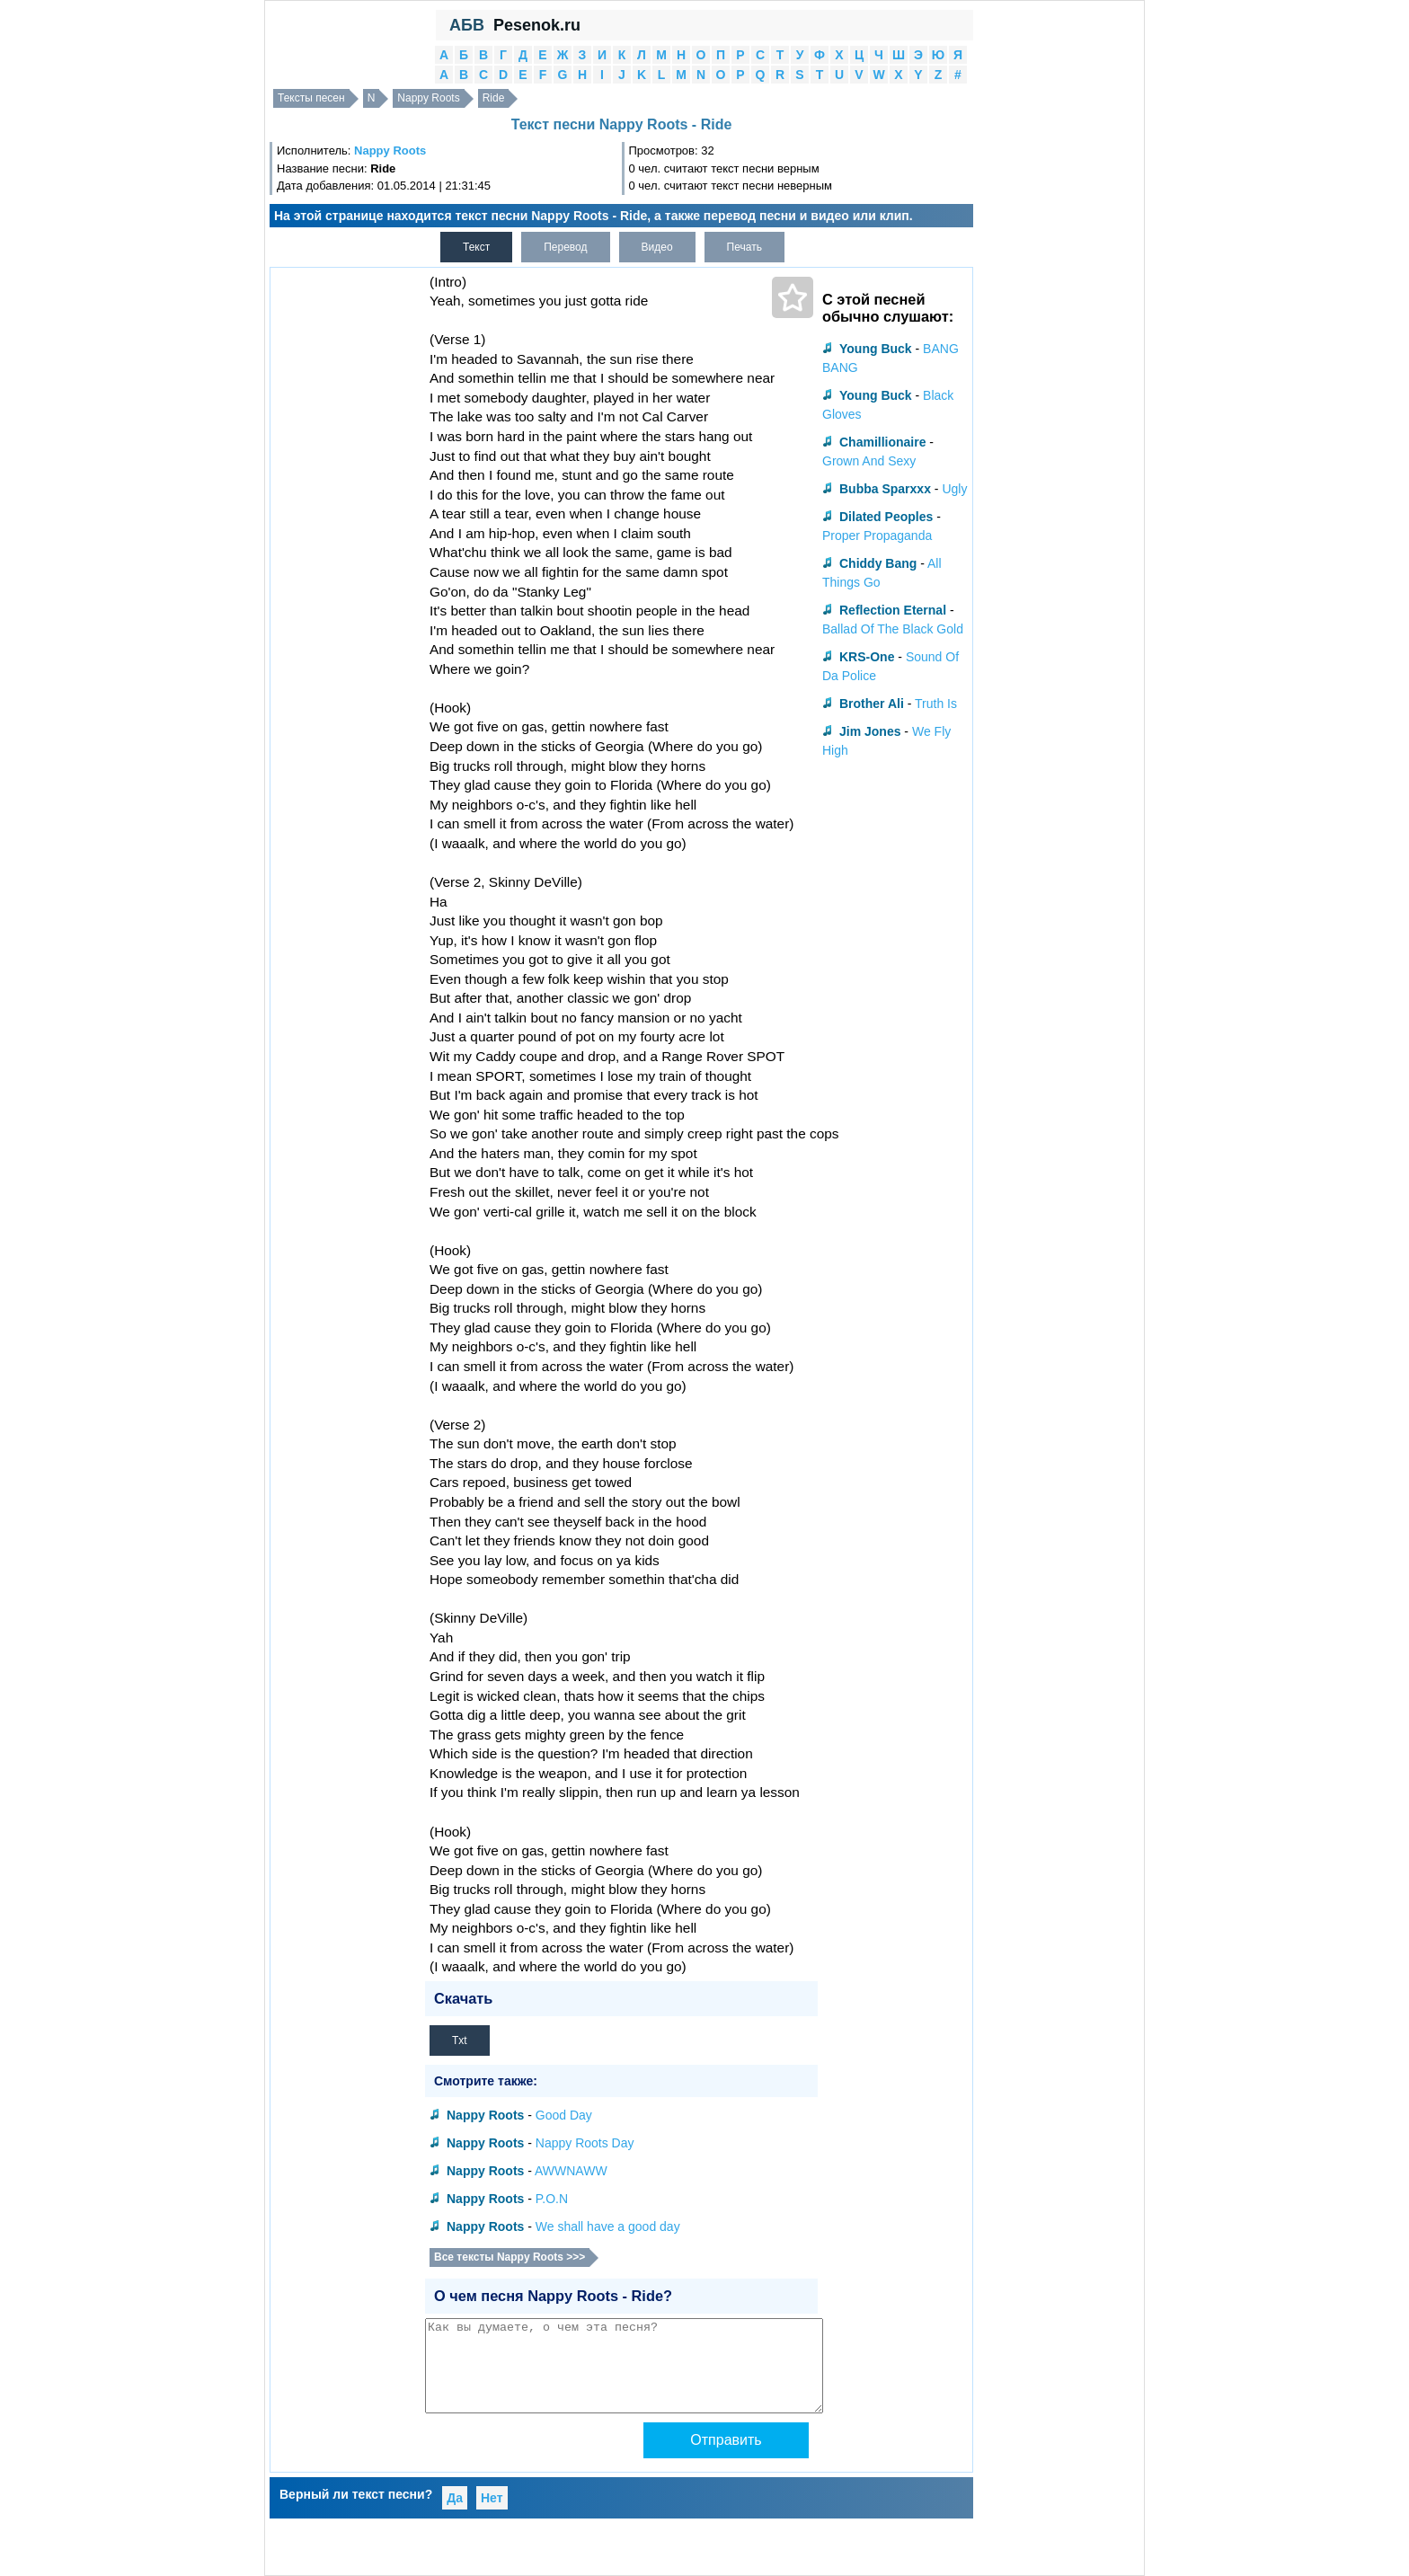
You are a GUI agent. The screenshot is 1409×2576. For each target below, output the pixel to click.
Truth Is (936, 703)
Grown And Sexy (869, 461)
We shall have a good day (608, 2226)
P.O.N (552, 2198)
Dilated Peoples (886, 516)
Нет (492, 2498)
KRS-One (866, 657)
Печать (744, 247)
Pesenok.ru (536, 25)
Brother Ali (871, 703)
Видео (657, 247)
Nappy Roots (428, 98)
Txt (459, 2040)
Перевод (565, 247)
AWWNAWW (571, 2171)
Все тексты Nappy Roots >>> (509, 2257)
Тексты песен (311, 98)
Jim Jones (869, 731)
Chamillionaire (882, 442)
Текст (476, 247)
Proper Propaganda (877, 535)
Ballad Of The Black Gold (892, 629)
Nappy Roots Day (585, 2143)
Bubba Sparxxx (885, 489)
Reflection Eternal (892, 610)
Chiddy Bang (878, 563)
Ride (494, 98)
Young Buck (875, 348)
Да (455, 2498)
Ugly (954, 489)
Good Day (564, 2115)
